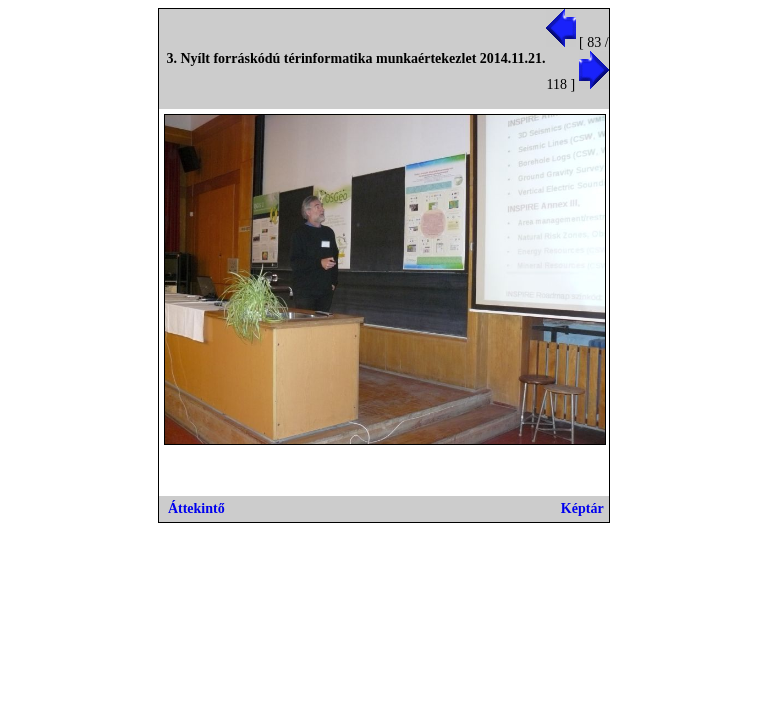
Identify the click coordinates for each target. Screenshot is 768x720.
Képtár (582, 508)
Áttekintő (196, 508)
